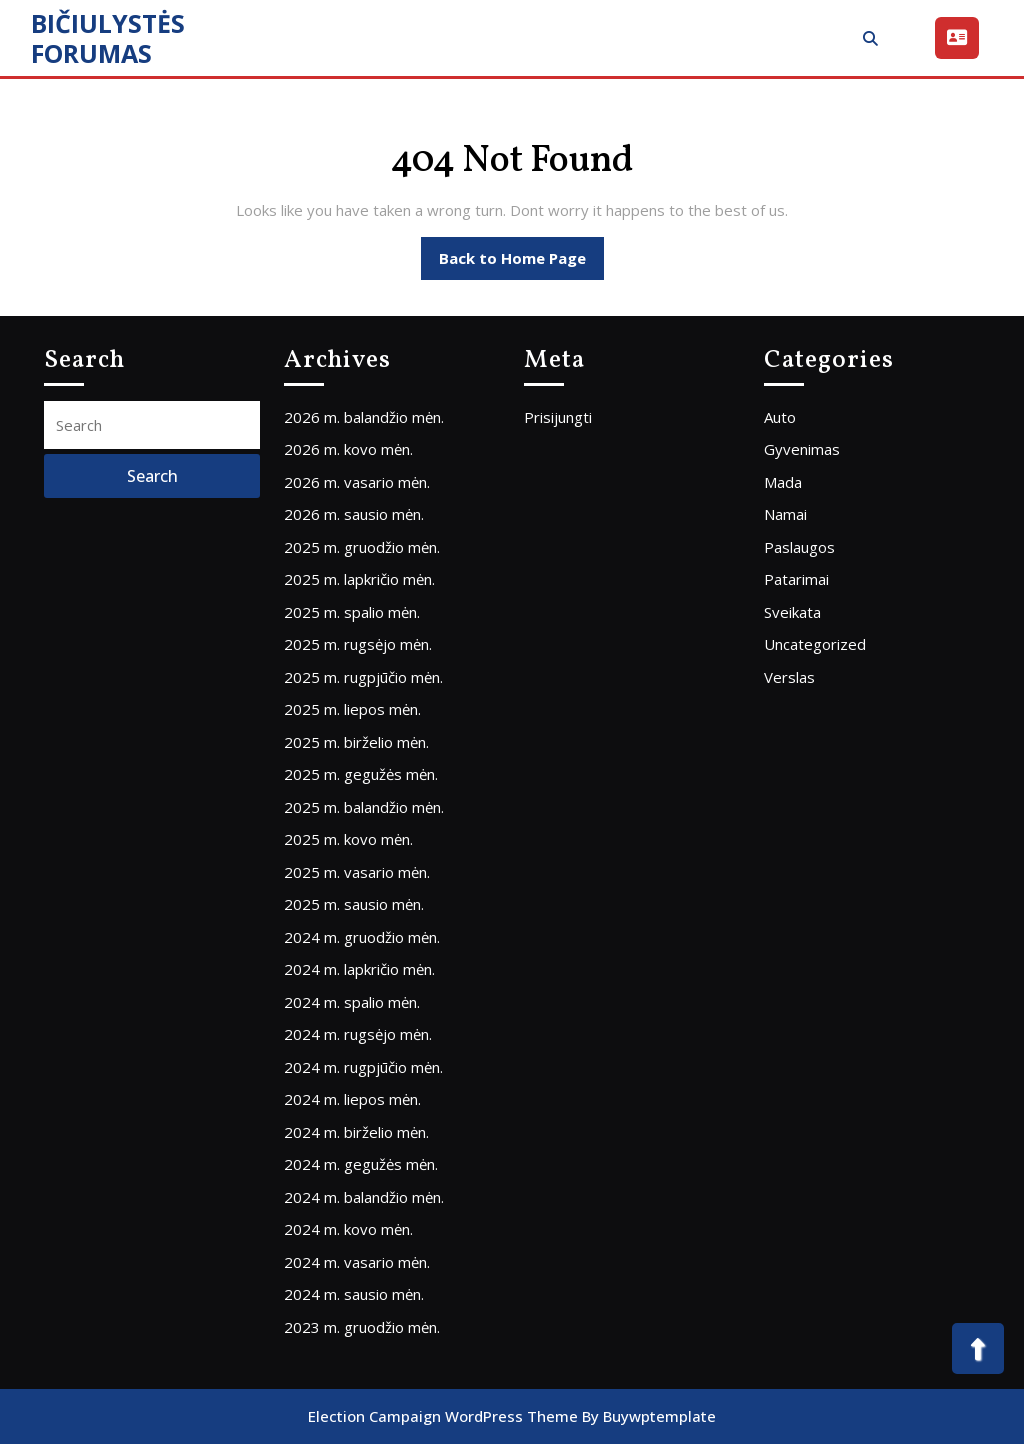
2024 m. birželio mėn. (356, 1132)
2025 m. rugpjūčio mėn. (363, 677)
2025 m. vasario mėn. (357, 872)
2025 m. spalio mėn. (352, 612)
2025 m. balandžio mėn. (364, 807)
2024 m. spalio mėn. (352, 1002)
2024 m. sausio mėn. (354, 1294)
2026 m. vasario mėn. (357, 482)
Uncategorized (815, 644)
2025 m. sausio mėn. (354, 904)
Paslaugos (799, 547)
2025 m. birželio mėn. (356, 742)
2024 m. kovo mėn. (348, 1229)
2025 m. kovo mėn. (348, 839)
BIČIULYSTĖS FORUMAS (108, 38)
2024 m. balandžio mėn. (364, 1197)
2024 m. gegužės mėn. (361, 1164)
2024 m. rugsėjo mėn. (358, 1034)
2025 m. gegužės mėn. (361, 774)
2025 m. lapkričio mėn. (359, 579)
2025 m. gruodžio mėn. (362, 547)
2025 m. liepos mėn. (352, 709)
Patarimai (796, 579)
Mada (783, 482)
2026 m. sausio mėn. (354, 514)
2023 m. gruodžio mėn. (362, 1327)
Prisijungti (558, 417)
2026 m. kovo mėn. (348, 449)
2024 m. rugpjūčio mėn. (363, 1067)
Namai (785, 514)
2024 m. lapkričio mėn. (359, 969)
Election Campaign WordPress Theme (443, 1416)
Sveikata (792, 612)
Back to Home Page (521, 263)
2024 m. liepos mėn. (352, 1099)
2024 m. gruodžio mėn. (362, 937)
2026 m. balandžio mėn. (364, 417)
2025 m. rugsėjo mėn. (358, 644)
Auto (780, 417)
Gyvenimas (802, 449)
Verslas (789, 677)
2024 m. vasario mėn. (357, 1262)
